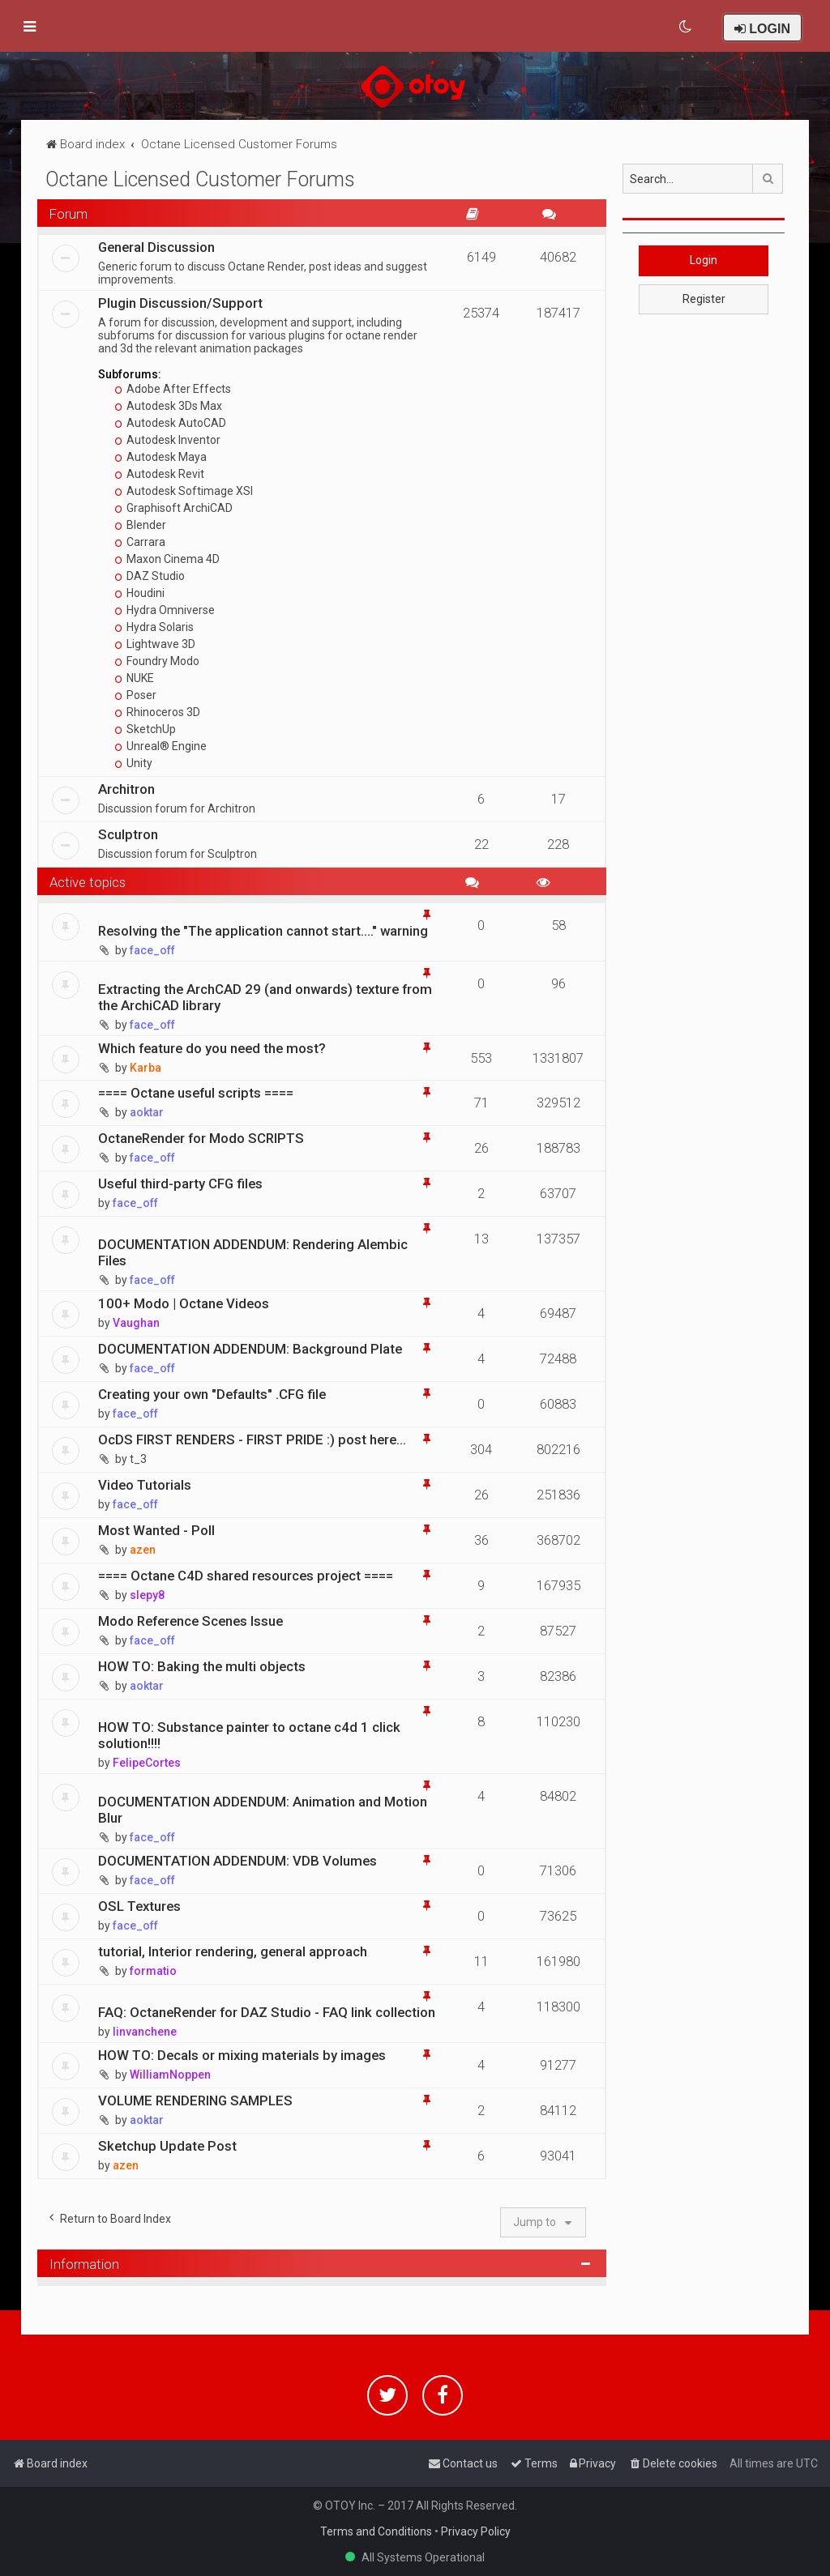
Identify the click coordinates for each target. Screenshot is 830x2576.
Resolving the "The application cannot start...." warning (263, 931)
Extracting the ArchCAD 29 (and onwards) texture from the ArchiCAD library (265, 997)
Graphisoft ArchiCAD (173, 507)
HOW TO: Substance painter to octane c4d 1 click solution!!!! (249, 1735)
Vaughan (136, 1322)
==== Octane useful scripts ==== (195, 1093)
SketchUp (145, 729)
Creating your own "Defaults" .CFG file (212, 1394)
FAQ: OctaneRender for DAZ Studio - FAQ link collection (266, 2012)
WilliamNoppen (170, 2074)
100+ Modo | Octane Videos (183, 1303)
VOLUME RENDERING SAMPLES (195, 2100)
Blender (140, 524)
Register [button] (703, 298)
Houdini (139, 592)
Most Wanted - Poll (156, 1530)
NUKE (134, 678)
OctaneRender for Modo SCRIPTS (201, 1138)
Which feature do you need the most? (212, 1048)
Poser (135, 695)
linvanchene (145, 2031)
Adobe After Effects (173, 388)
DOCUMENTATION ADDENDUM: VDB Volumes (237, 1861)
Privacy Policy (476, 2531)
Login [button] (703, 260)
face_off (152, 950)
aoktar (147, 1112)
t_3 (138, 1458)
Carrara (140, 541)
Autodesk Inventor (167, 439)
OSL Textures (139, 1906)
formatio (153, 1970)
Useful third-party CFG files (180, 1183)
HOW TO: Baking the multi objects (202, 1666)
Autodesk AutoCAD (170, 422)
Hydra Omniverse (165, 609)
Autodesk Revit (159, 473)
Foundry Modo (157, 661)
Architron (126, 789)
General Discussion (156, 247)
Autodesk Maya (161, 456)
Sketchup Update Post (167, 2146)
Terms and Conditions (376, 2531)
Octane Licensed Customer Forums (200, 179)
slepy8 (147, 1595)
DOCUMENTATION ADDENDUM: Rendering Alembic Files (253, 1252)
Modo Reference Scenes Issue (190, 1621)
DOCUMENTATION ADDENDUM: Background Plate (250, 1349)
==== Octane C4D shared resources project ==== (245, 1575)
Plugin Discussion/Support (180, 303)
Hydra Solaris (154, 627)
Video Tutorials (144, 1485)
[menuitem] (686, 27)
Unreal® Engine (161, 746)
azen (143, 1549)
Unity (133, 763)
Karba (145, 1067)
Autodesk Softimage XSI (184, 490)
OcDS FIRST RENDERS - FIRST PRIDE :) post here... (252, 1439)
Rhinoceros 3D (157, 712)
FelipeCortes (147, 1762)
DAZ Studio (150, 575)
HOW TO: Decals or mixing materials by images (242, 2055)
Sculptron (128, 834)
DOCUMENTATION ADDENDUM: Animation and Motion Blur (262, 1809)
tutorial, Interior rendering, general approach (232, 1951)
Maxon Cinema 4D (167, 558)
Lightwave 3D (155, 644)
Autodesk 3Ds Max (168, 405)
